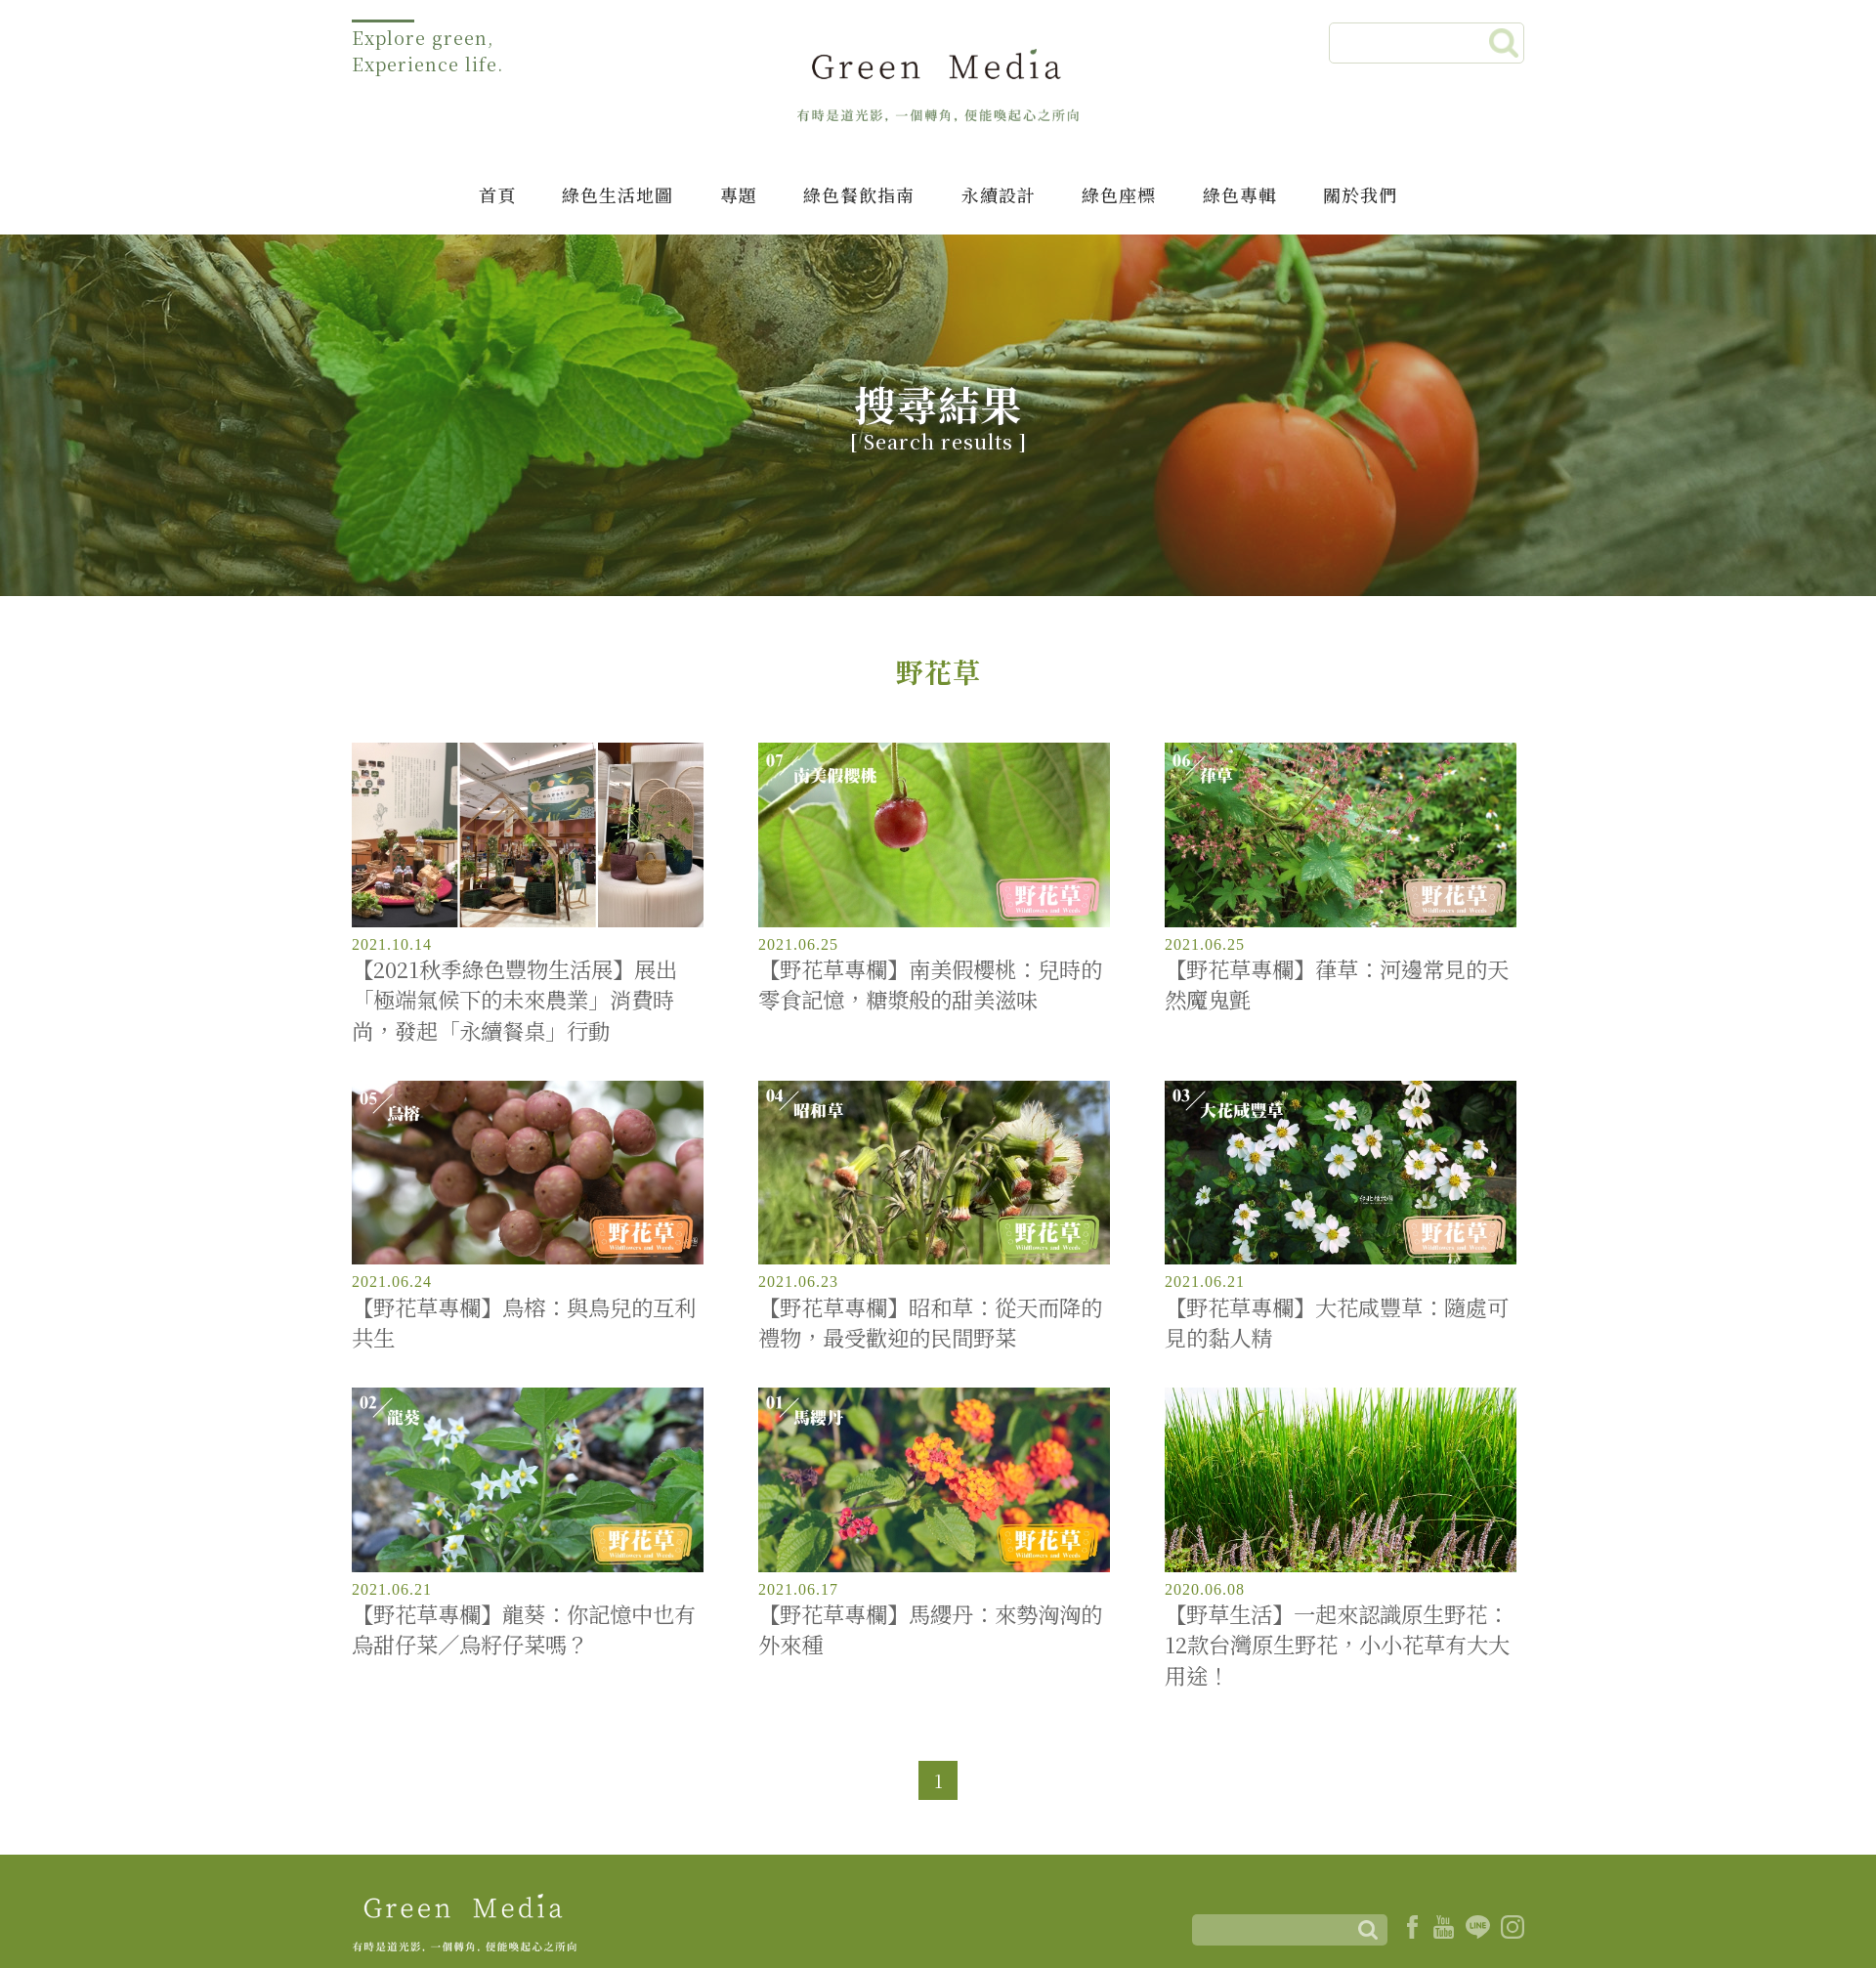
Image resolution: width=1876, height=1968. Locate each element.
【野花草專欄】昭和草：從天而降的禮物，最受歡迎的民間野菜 (930, 1322)
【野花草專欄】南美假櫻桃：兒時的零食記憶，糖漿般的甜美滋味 (930, 984)
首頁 (497, 194)
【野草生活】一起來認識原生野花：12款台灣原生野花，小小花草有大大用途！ (1337, 1644)
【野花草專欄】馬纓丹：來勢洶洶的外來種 (930, 1629)
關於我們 (1360, 194)
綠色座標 (1119, 194)
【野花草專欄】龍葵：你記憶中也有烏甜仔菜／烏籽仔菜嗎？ (524, 1629)
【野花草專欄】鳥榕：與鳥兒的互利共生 (524, 1322)
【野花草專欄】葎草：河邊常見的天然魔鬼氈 (1337, 984)
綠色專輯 (1240, 194)
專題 (738, 194)
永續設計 (998, 194)
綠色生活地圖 (617, 194)
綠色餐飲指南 (859, 194)
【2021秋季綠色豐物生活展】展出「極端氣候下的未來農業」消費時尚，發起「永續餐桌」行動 (514, 1000)
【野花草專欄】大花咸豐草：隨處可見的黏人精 (1337, 1322)
